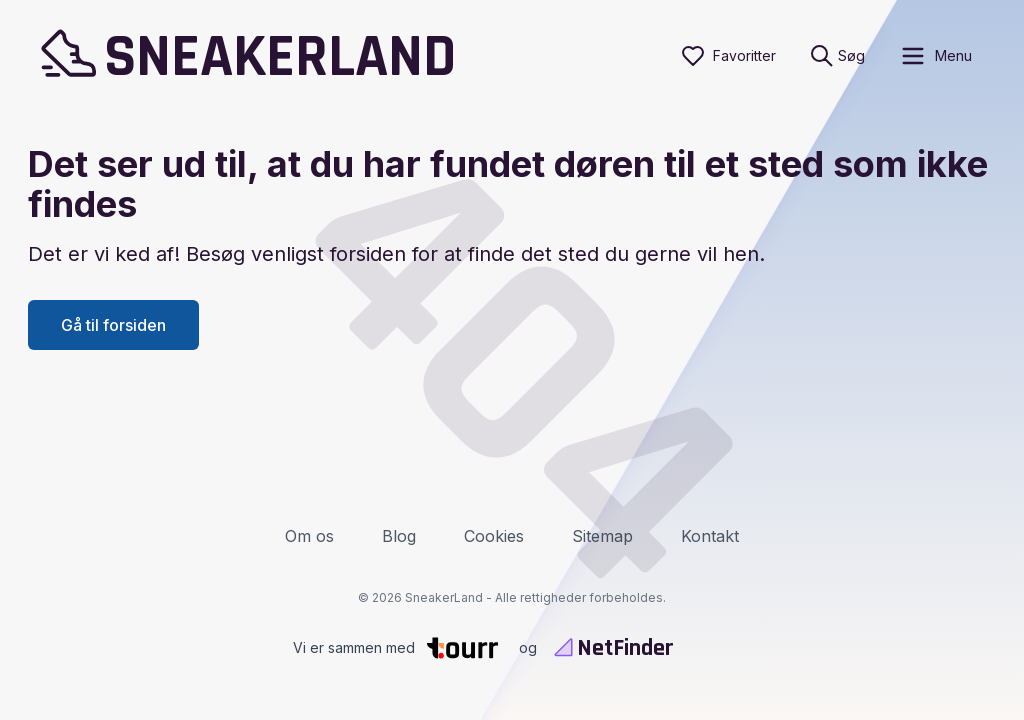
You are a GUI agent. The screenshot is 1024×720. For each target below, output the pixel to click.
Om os (309, 536)
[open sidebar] (935, 56)
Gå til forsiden (113, 325)
